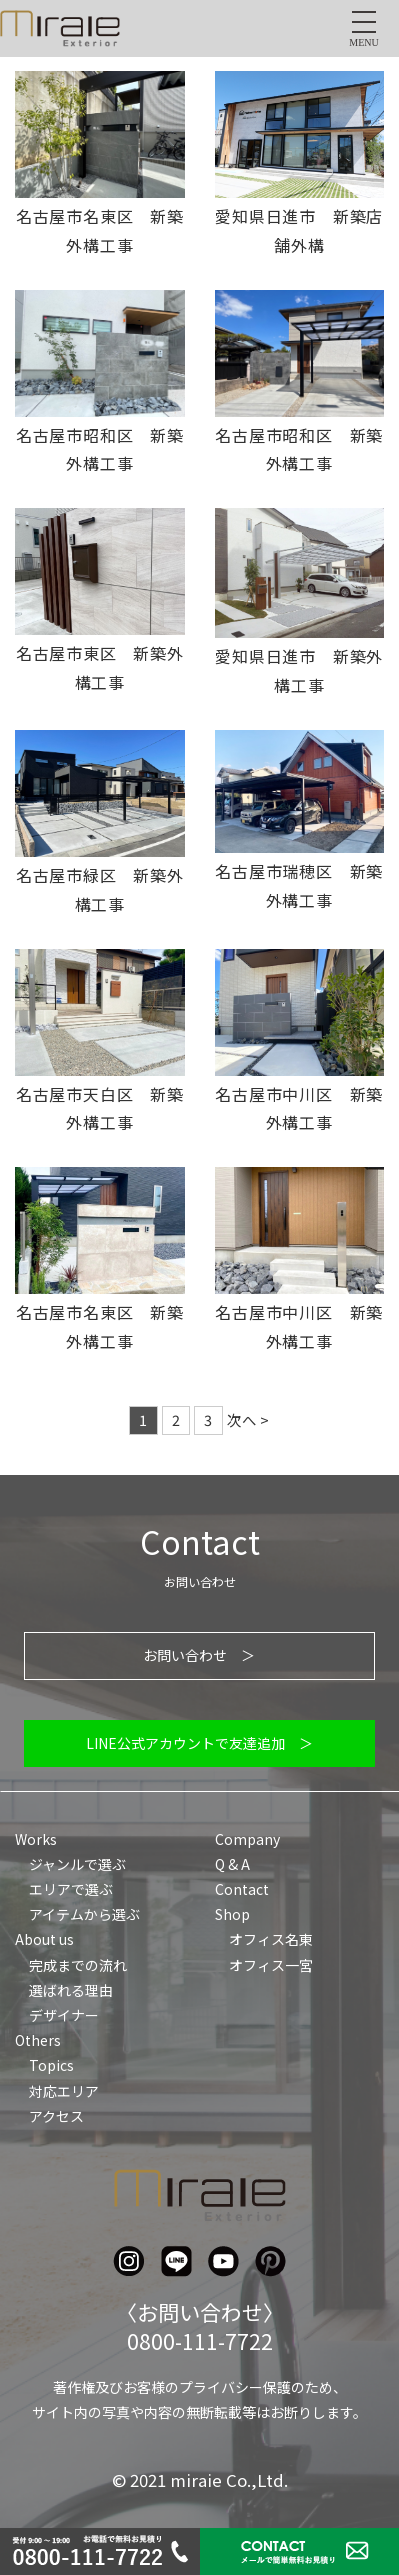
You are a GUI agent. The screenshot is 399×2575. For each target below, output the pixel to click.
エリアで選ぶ (71, 1889)
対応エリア (64, 2091)
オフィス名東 (271, 1939)
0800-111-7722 (200, 2341)
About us (44, 1939)
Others (38, 2040)
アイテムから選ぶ (84, 1914)
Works (36, 1839)
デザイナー (64, 2015)
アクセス (56, 2116)
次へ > (248, 1419)
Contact (242, 1889)
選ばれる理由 (71, 1990)
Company (247, 1839)
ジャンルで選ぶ (77, 1864)
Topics (51, 2065)
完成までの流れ (78, 1965)
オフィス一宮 (271, 1965)
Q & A (232, 1864)
